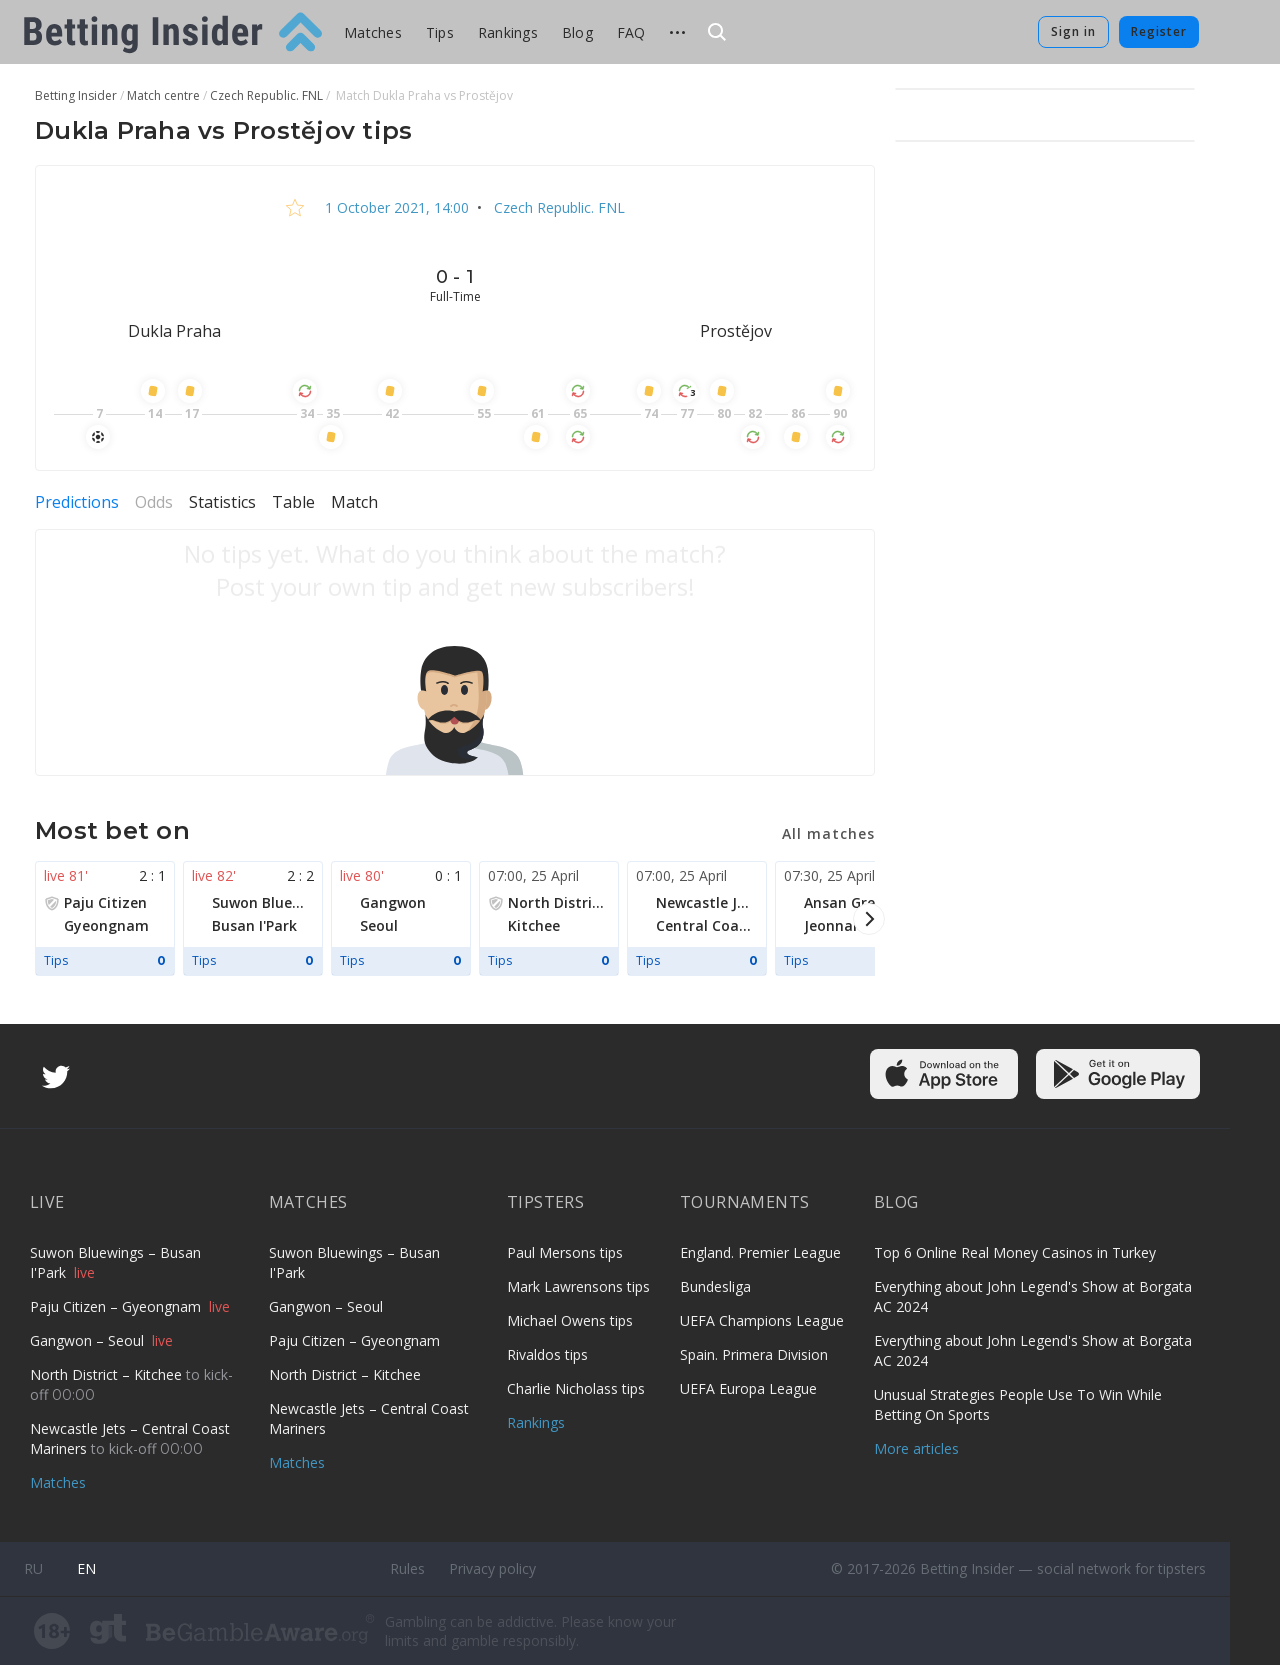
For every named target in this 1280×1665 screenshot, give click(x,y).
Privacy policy (492, 1568)
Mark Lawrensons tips (578, 1286)
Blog (577, 32)
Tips (440, 32)
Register (1159, 31)
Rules (407, 1568)
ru (33, 1568)
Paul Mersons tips (565, 1252)
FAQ (631, 32)
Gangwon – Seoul (89, 1340)
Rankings (508, 32)
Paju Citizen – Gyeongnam (117, 1306)
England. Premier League (760, 1252)
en (86, 1568)
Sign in (1073, 31)
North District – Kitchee (108, 1374)
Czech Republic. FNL (557, 207)
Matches (373, 32)
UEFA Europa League (748, 1388)
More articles (916, 1448)
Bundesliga (715, 1286)
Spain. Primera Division (754, 1354)
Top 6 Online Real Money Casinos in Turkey (1015, 1252)
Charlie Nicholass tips (576, 1388)
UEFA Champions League (762, 1320)
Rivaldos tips (547, 1354)
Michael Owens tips (570, 1320)
